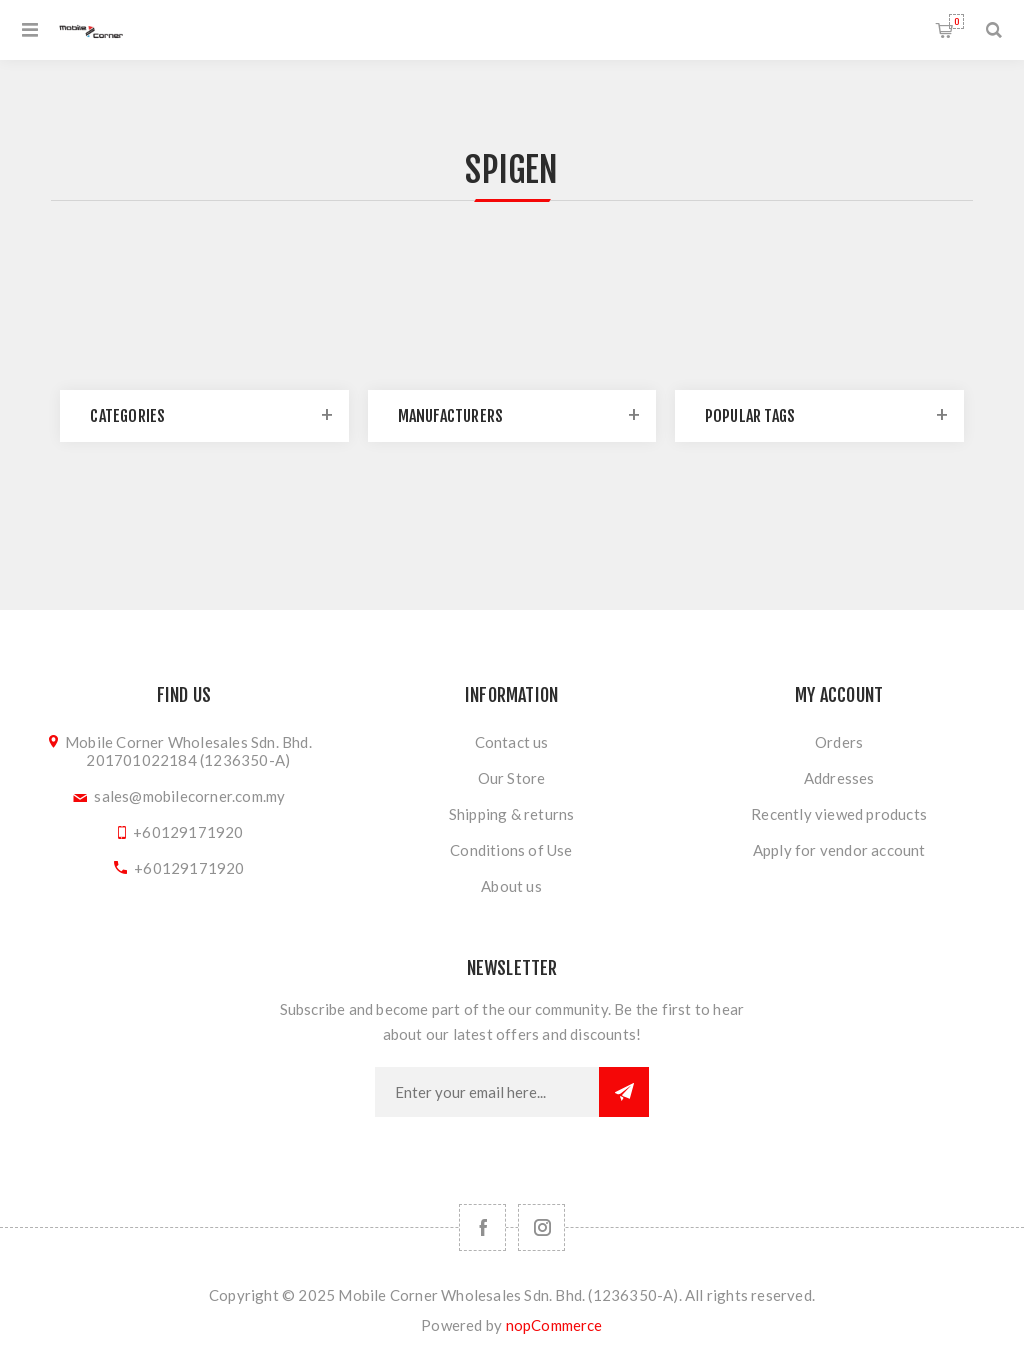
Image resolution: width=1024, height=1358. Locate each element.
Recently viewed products (839, 814)
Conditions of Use (511, 850)
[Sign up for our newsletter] (487, 1092)
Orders (839, 742)
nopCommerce (554, 1325)
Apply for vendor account (839, 850)
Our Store (512, 778)
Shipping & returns (512, 814)
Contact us (512, 742)
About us (511, 886)
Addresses (839, 778)
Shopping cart (956, 21)
